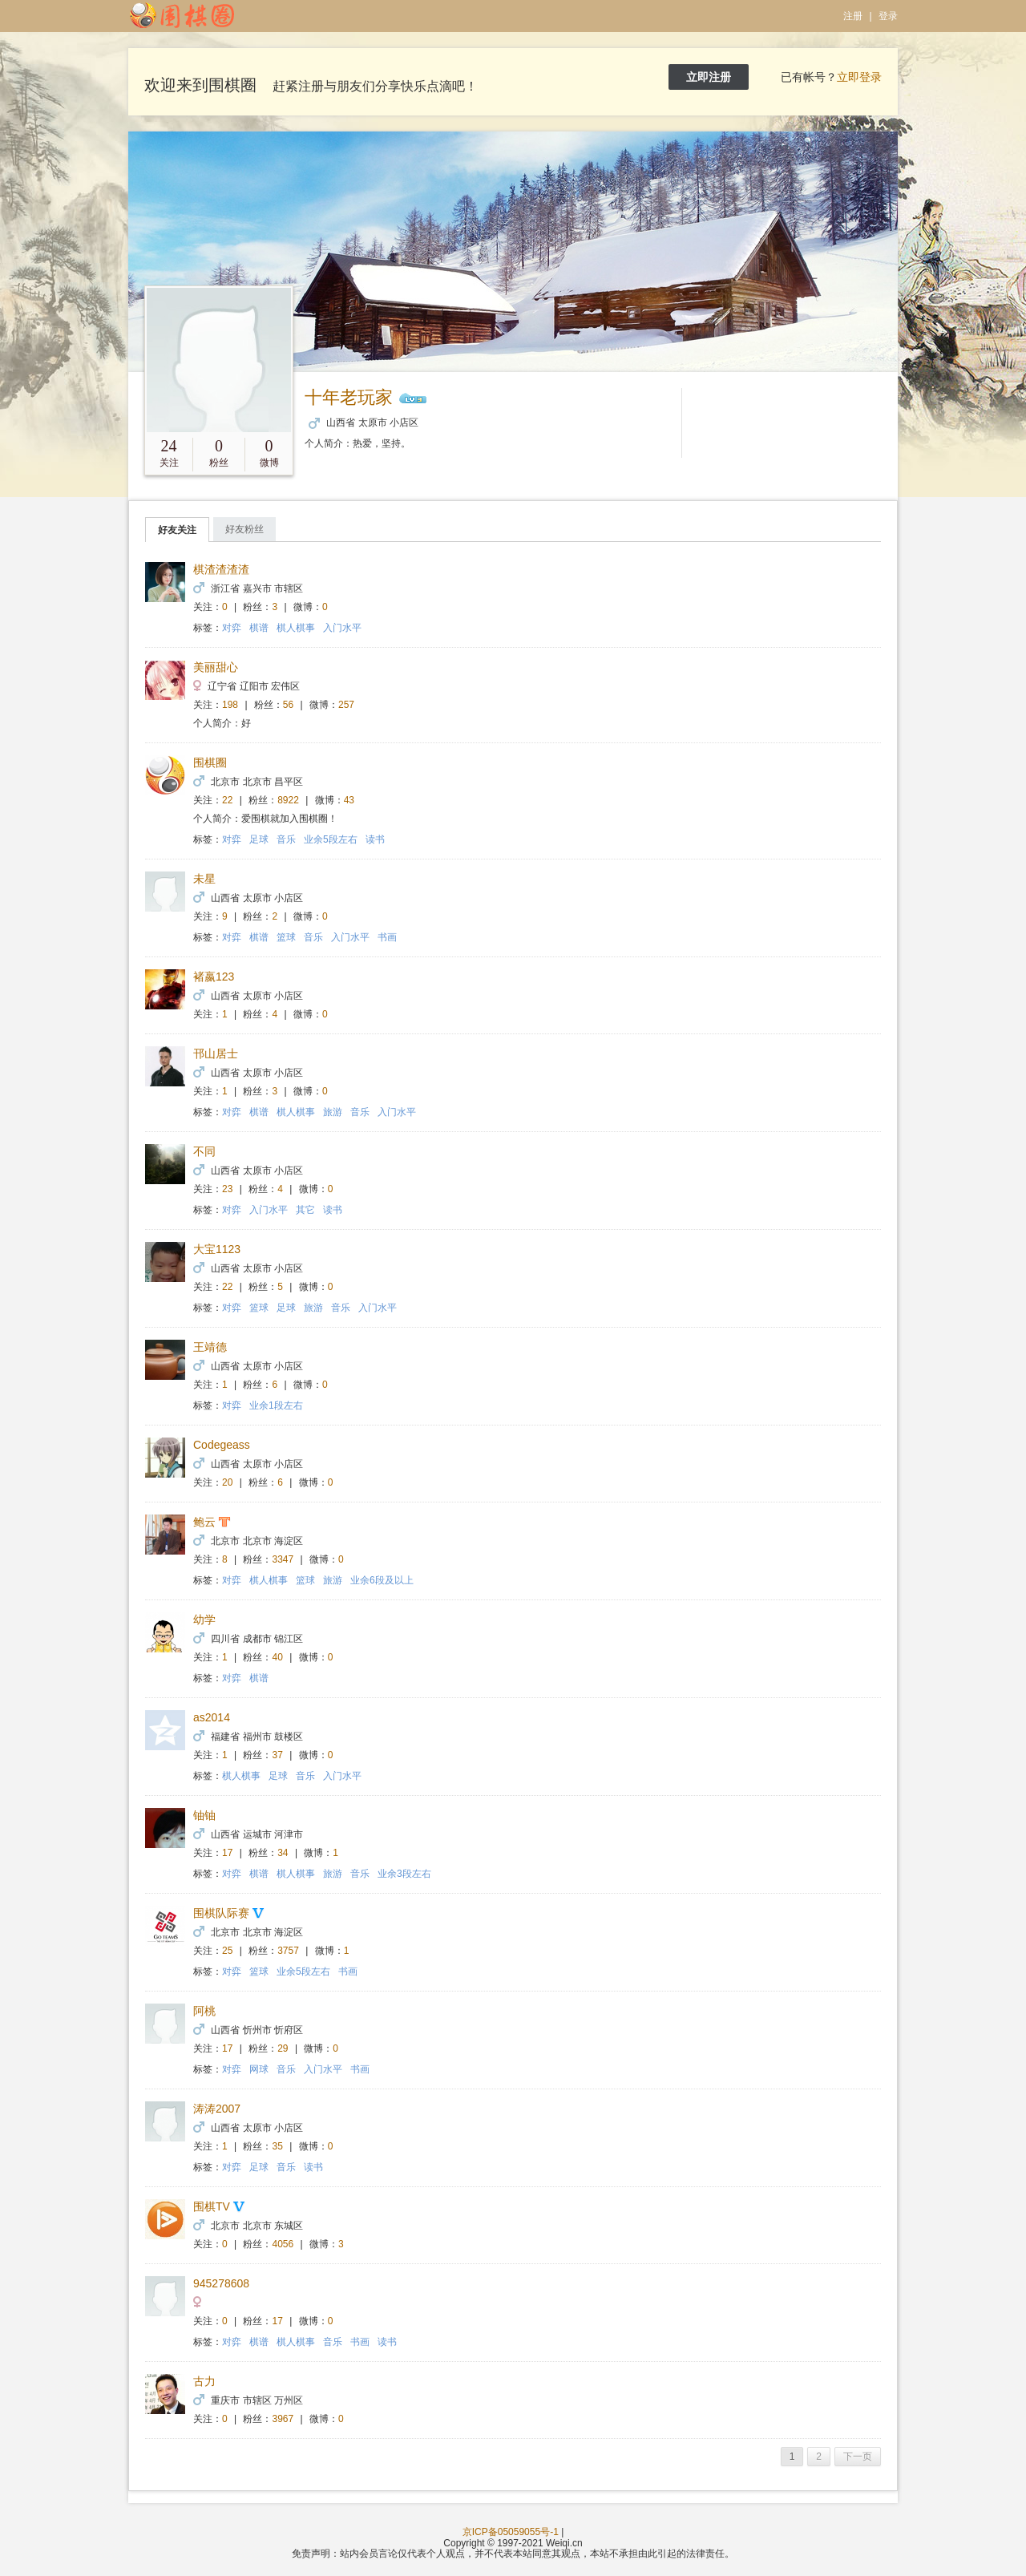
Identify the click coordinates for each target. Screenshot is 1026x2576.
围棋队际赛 (221, 1913)
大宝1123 (216, 1249)
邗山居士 (215, 1053)
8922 (288, 800)
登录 (888, 16)
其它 (305, 1209)
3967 (283, 2418)
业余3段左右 (404, 1873)
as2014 (211, 1717)
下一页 (857, 2456)
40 (278, 1657)
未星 (204, 878)
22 (227, 800)
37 (278, 1755)
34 (282, 1852)
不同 (204, 1151)
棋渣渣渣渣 (221, 569)
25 (227, 1950)
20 (227, 1482)
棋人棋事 (296, 627)
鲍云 (204, 1521)
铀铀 (204, 1815)
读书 (375, 839)
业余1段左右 (276, 1405)
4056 (283, 2244)
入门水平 (342, 627)
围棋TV (211, 2206)
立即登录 (859, 77)
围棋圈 (210, 762)
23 (227, 1189)
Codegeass (221, 1444)
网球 (259, 2069)
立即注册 (708, 77)
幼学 (204, 1619)
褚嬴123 (213, 976)
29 (282, 2048)
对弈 (231, 627)
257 (346, 704)
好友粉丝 (244, 529)
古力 (204, 2381)
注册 (852, 16)
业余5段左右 (330, 839)
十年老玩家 (349, 397)
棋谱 (259, 627)
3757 (288, 1950)
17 (227, 1852)
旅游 (332, 1112)
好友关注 (177, 530)
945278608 (221, 2283)
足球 (259, 839)
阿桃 (204, 2010)
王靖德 (210, 1347)
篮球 (286, 937)
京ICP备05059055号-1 (511, 2532)
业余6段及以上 (382, 1580)
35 (278, 2146)
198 (230, 704)
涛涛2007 (216, 2108)
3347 (283, 1559)
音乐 (286, 839)
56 (288, 704)
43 (349, 800)
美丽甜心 (215, 667)
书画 (387, 937)
